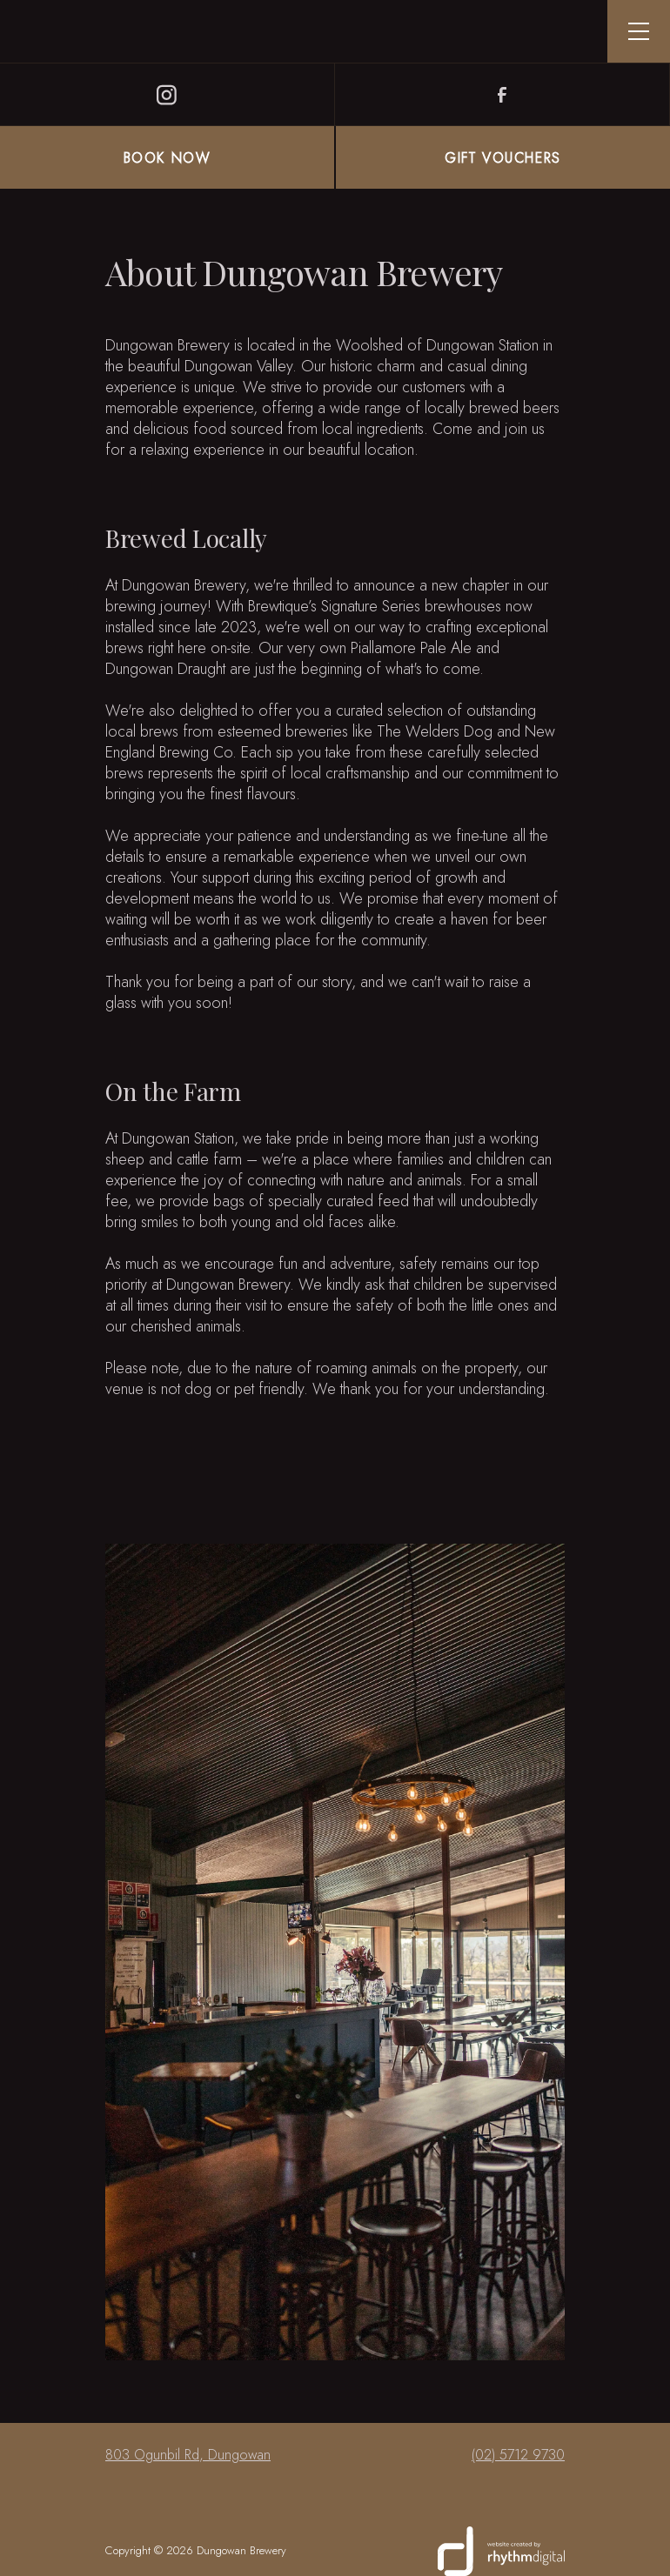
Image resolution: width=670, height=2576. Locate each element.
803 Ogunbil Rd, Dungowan (188, 2455)
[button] (638, 31)
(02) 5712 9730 (518, 2455)
